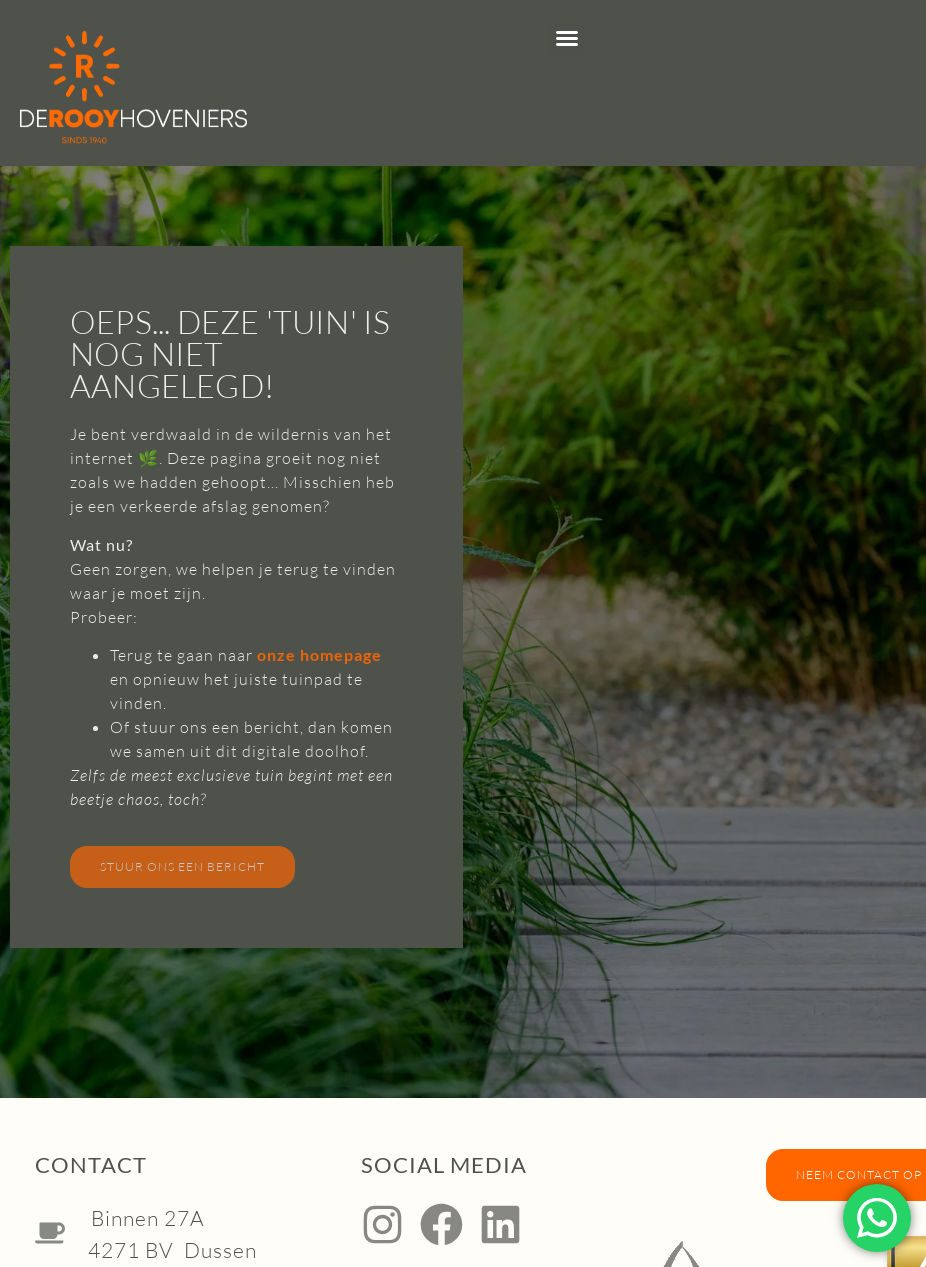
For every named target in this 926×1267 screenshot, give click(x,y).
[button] (567, 38)
